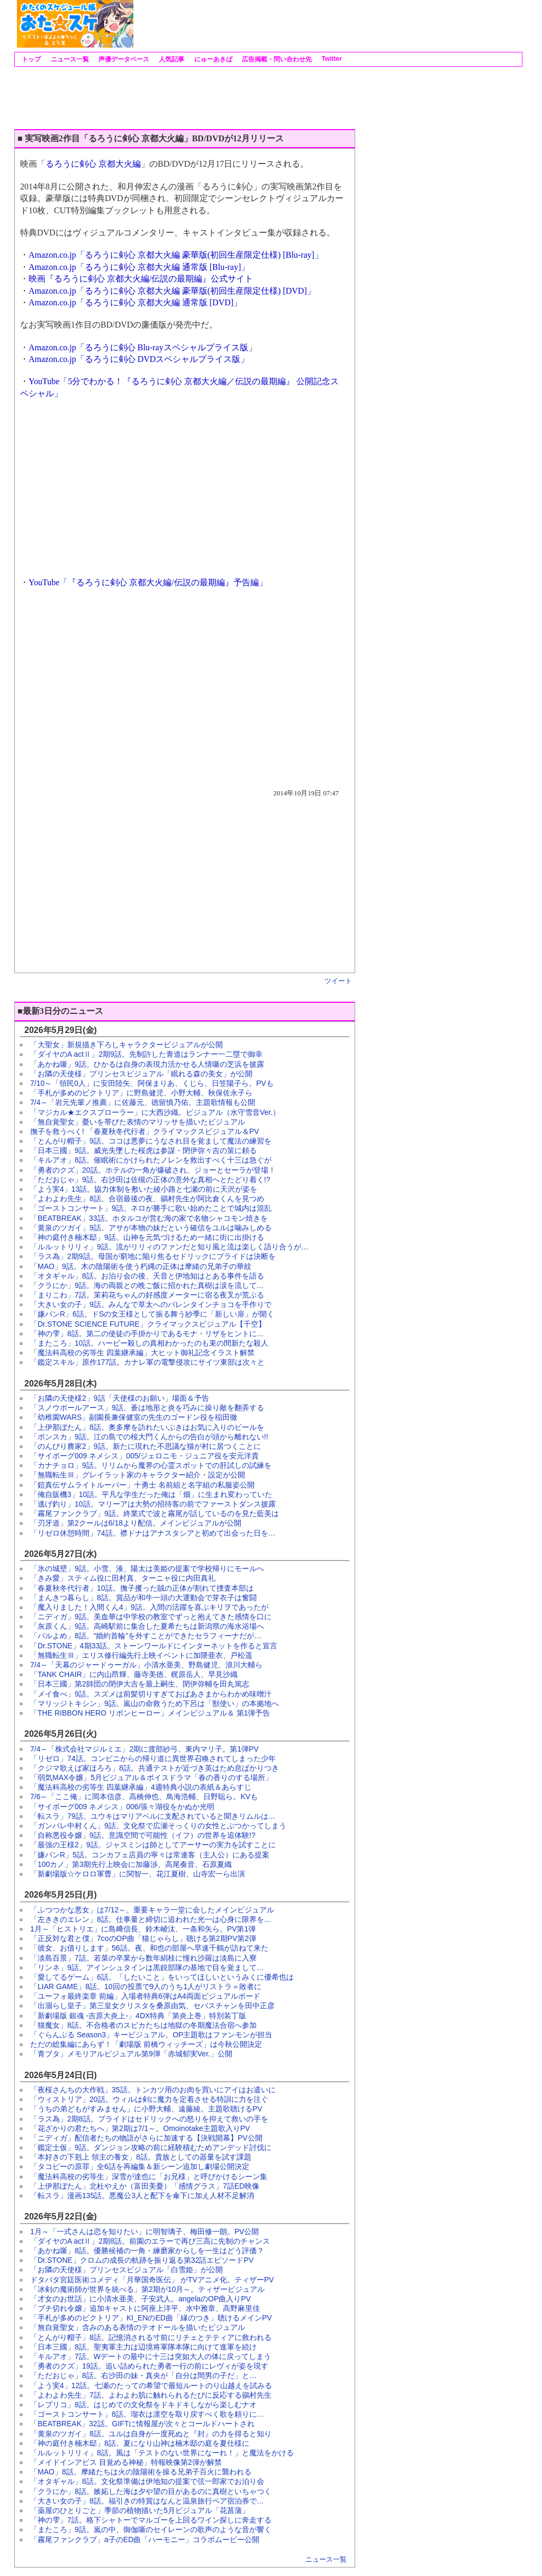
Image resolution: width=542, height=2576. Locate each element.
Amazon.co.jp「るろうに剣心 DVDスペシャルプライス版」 (139, 359)
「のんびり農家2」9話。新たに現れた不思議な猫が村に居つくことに (145, 1446)
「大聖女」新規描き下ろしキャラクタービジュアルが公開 (126, 1044)
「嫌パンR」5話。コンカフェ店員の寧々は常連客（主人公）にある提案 (149, 1855)
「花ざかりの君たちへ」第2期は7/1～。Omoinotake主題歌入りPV (140, 2128)
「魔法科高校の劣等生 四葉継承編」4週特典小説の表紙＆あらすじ (140, 1787)
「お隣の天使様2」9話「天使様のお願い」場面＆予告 (119, 1398)
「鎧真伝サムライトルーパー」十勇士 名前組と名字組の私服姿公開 (142, 1485)
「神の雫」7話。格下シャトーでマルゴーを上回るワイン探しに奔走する (151, 2520)
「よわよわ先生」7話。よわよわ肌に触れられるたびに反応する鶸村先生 (151, 2395)
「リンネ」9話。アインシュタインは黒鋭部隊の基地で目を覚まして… (147, 1967)
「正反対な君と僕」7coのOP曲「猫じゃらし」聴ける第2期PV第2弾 (143, 1938)
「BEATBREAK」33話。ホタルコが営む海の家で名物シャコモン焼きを (149, 1218)
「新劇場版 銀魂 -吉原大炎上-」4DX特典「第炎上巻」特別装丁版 (138, 2015)
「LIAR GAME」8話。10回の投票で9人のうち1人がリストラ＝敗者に (145, 1986)
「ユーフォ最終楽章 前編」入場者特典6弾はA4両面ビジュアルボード (145, 1996)
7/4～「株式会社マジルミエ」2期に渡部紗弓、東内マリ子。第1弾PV (144, 1749)
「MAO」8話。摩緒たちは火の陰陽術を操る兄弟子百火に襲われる (140, 2472)
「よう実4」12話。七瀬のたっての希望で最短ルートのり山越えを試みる (151, 2385)
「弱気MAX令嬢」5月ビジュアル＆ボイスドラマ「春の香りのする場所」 (151, 1777)
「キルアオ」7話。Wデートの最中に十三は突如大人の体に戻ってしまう (150, 2356)
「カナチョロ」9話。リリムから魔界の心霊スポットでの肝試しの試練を (151, 1465)
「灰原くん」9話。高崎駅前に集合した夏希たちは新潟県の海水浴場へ (147, 1626)
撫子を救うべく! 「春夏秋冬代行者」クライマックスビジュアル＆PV (144, 1131)
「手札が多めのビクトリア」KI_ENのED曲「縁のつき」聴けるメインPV (151, 2318)
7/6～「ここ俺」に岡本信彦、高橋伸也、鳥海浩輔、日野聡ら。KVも (144, 1796)
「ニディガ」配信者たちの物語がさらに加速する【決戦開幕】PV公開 (146, 2138)
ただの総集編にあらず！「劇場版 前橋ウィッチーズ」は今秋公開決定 (146, 2044)
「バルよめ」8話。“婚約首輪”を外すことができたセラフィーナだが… (145, 1635)
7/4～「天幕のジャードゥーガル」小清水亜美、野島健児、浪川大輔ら (146, 1665)
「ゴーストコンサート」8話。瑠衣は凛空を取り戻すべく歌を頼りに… (147, 2414)
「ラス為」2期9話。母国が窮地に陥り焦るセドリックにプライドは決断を (153, 1256)
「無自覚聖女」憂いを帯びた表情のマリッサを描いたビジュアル (137, 1122)
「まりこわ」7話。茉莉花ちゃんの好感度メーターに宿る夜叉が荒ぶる (147, 1295)
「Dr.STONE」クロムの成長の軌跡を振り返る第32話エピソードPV (142, 2260)
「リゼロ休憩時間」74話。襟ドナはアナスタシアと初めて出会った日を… (153, 1533)
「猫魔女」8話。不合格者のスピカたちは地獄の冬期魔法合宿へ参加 (143, 2025)
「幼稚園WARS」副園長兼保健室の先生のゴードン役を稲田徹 (133, 1417)
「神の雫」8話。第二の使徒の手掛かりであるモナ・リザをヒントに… (147, 1333)
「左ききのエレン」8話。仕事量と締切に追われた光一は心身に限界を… (151, 1919)
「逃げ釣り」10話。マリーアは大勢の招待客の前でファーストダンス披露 (153, 1504)
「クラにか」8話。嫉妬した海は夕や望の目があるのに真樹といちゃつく (151, 2491)
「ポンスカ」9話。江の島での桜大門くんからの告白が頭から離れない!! (149, 1436)
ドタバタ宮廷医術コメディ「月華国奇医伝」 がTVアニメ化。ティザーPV (152, 2279)
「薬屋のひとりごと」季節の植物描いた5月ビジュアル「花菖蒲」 (139, 2510)
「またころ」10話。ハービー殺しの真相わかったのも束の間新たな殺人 (149, 1343)
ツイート (338, 981)
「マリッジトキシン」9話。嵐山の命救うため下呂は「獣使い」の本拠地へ (154, 1703)
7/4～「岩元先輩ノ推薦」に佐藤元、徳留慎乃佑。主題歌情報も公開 (142, 1102)
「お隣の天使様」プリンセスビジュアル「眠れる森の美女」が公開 (141, 1073)
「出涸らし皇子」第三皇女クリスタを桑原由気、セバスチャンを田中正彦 (152, 2005)
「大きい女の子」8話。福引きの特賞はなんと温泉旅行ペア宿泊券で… (147, 2501)
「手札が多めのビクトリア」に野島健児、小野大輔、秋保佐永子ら (141, 1093)
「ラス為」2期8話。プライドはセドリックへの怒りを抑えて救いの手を (149, 2119)
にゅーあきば (212, 59)
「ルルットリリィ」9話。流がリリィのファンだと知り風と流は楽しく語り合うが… (169, 1246)
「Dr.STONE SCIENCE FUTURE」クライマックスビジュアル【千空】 (148, 1324)
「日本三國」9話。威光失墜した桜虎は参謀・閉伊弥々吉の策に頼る (143, 1150)
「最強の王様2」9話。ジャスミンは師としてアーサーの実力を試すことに (153, 1844)
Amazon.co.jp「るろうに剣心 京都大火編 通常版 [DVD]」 (135, 302)
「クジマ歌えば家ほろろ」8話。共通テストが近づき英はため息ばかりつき (154, 1768)
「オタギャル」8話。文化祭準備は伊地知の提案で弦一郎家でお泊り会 (147, 2481)
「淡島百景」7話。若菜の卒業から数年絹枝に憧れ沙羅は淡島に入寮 (143, 1958)
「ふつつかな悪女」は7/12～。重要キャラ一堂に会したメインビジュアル (152, 1910)
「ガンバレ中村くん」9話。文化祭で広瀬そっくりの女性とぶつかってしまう (158, 1825)
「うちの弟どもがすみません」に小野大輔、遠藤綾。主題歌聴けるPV (146, 2109)
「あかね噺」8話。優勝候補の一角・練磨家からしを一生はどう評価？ (147, 2250)
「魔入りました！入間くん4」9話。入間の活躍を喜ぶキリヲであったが (149, 1607)
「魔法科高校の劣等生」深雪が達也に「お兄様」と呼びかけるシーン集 (148, 2176)
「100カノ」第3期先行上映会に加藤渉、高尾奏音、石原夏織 (131, 1864)
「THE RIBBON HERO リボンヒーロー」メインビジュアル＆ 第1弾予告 (150, 1713)
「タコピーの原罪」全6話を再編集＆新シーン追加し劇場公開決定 (139, 2166)
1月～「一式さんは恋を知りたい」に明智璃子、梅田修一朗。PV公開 (144, 2231)
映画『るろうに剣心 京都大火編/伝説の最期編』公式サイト (141, 278)
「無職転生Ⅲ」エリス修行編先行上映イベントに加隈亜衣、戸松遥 (141, 1655)
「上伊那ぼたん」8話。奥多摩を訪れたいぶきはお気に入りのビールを (147, 1427)
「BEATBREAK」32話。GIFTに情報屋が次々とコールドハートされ (142, 2423)
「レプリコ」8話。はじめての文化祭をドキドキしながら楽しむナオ (143, 2404)
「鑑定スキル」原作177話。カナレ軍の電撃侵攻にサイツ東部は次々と (147, 1362)
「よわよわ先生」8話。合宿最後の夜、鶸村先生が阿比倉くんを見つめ (147, 1198)
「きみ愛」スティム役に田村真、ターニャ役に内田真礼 (122, 1578)
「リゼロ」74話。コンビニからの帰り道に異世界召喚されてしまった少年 (153, 1758)
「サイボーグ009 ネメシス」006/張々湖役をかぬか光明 (122, 1806)
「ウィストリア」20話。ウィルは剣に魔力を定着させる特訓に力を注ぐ (149, 2099)
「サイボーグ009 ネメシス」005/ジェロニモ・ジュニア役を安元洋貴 (144, 1456)
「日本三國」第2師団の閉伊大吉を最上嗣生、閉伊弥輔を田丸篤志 (139, 1684)
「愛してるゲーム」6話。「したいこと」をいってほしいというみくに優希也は (162, 1977)
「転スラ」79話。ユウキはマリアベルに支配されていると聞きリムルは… (153, 1816)
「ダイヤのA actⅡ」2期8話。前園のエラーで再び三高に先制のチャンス (150, 2241)
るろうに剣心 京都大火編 (93, 163)
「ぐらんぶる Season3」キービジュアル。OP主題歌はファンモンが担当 (151, 2034)
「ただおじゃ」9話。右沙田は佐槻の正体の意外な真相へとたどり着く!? (150, 1179)
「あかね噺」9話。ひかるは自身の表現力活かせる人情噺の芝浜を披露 (147, 1064)
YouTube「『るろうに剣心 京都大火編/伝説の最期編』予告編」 (148, 582)
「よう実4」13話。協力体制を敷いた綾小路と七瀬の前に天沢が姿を (143, 1189)
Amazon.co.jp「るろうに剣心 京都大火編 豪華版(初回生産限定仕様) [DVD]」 (172, 290)
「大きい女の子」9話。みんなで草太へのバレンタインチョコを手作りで (151, 1304)
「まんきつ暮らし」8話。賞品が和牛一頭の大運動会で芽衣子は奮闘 (143, 1597)
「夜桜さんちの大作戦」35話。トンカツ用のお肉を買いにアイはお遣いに (153, 2089)
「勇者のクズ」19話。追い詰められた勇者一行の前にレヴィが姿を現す (149, 2366)
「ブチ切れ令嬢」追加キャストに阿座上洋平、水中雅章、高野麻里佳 (145, 2308)
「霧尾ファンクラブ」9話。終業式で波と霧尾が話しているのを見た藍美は (154, 1513)
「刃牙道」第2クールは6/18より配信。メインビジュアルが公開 (135, 1523)
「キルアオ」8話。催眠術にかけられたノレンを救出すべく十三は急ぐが (151, 1160)
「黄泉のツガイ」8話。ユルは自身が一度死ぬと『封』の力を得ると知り (151, 2433)
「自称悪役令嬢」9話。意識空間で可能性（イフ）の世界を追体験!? (142, 1835)
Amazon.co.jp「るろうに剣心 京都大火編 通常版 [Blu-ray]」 (139, 266)
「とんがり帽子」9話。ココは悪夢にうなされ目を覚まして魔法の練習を (151, 1141)
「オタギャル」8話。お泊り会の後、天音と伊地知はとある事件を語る (147, 1276)
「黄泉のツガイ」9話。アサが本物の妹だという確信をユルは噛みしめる (151, 1227)
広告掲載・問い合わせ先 (276, 59)
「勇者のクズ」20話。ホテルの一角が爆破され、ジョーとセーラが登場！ (153, 1170)
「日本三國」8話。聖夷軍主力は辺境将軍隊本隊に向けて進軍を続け (143, 2347)
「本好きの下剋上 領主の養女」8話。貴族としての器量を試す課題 (140, 2157)
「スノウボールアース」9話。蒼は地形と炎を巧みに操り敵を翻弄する (147, 1407)
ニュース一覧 (68, 59)
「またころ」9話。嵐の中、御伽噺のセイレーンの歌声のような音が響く (151, 2529)
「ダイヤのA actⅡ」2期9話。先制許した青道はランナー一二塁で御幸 (146, 1054)
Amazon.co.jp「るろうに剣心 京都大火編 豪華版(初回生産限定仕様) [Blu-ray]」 (176, 254)
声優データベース (123, 59)
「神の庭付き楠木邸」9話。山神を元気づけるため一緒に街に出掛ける (147, 1237)
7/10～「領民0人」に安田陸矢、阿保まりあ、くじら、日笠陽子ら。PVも (152, 1083)
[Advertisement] (327, 24)
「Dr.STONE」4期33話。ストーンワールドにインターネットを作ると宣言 (153, 1645)
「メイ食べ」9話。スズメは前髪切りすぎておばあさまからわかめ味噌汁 (151, 1694)
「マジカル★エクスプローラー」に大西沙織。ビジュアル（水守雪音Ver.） (155, 1112)
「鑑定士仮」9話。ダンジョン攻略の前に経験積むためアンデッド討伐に (151, 2147)
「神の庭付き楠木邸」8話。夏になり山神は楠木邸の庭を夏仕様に (139, 2443)
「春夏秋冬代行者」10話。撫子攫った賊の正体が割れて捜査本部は (142, 1588)
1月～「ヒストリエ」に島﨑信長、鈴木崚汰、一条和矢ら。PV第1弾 (143, 1929)
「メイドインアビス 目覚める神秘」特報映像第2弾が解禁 (126, 2462)
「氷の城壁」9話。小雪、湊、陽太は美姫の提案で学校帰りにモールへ (147, 1568)
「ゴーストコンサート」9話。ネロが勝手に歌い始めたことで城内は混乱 (151, 1208)
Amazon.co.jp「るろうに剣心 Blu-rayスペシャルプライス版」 (143, 347)
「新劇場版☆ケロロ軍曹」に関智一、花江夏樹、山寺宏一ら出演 (137, 1874)
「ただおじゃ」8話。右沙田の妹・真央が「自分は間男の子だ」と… (143, 2375)
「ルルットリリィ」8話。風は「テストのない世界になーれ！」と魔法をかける (162, 2452)
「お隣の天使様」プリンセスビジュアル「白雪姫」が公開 (126, 2269)
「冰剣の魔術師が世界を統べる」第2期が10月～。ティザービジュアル (147, 2289)
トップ (30, 59)
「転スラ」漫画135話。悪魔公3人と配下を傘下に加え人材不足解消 (142, 2195)
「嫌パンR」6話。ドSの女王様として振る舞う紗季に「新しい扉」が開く (152, 1314)
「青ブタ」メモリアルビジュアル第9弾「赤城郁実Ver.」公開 (131, 2053)
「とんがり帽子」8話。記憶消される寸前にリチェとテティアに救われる (151, 2337)
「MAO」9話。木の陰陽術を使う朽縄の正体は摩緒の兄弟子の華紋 (140, 1266)
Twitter (331, 58)
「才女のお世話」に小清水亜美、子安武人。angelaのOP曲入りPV (140, 2298)
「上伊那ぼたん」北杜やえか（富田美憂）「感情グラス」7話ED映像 (144, 2186)
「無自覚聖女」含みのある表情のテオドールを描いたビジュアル (137, 2327)
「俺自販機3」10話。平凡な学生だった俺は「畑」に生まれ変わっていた (151, 1494)
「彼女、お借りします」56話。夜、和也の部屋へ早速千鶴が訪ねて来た (149, 1948)
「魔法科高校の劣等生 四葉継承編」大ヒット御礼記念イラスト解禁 (142, 1352)
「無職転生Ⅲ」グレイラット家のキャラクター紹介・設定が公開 (137, 1475)
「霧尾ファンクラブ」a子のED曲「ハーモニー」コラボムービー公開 (144, 2539)
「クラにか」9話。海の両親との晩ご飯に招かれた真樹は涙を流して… (147, 1285)
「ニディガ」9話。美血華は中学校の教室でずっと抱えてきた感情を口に (151, 1616)
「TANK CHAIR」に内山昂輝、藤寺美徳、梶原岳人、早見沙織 (134, 1674)
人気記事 (170, 59)
